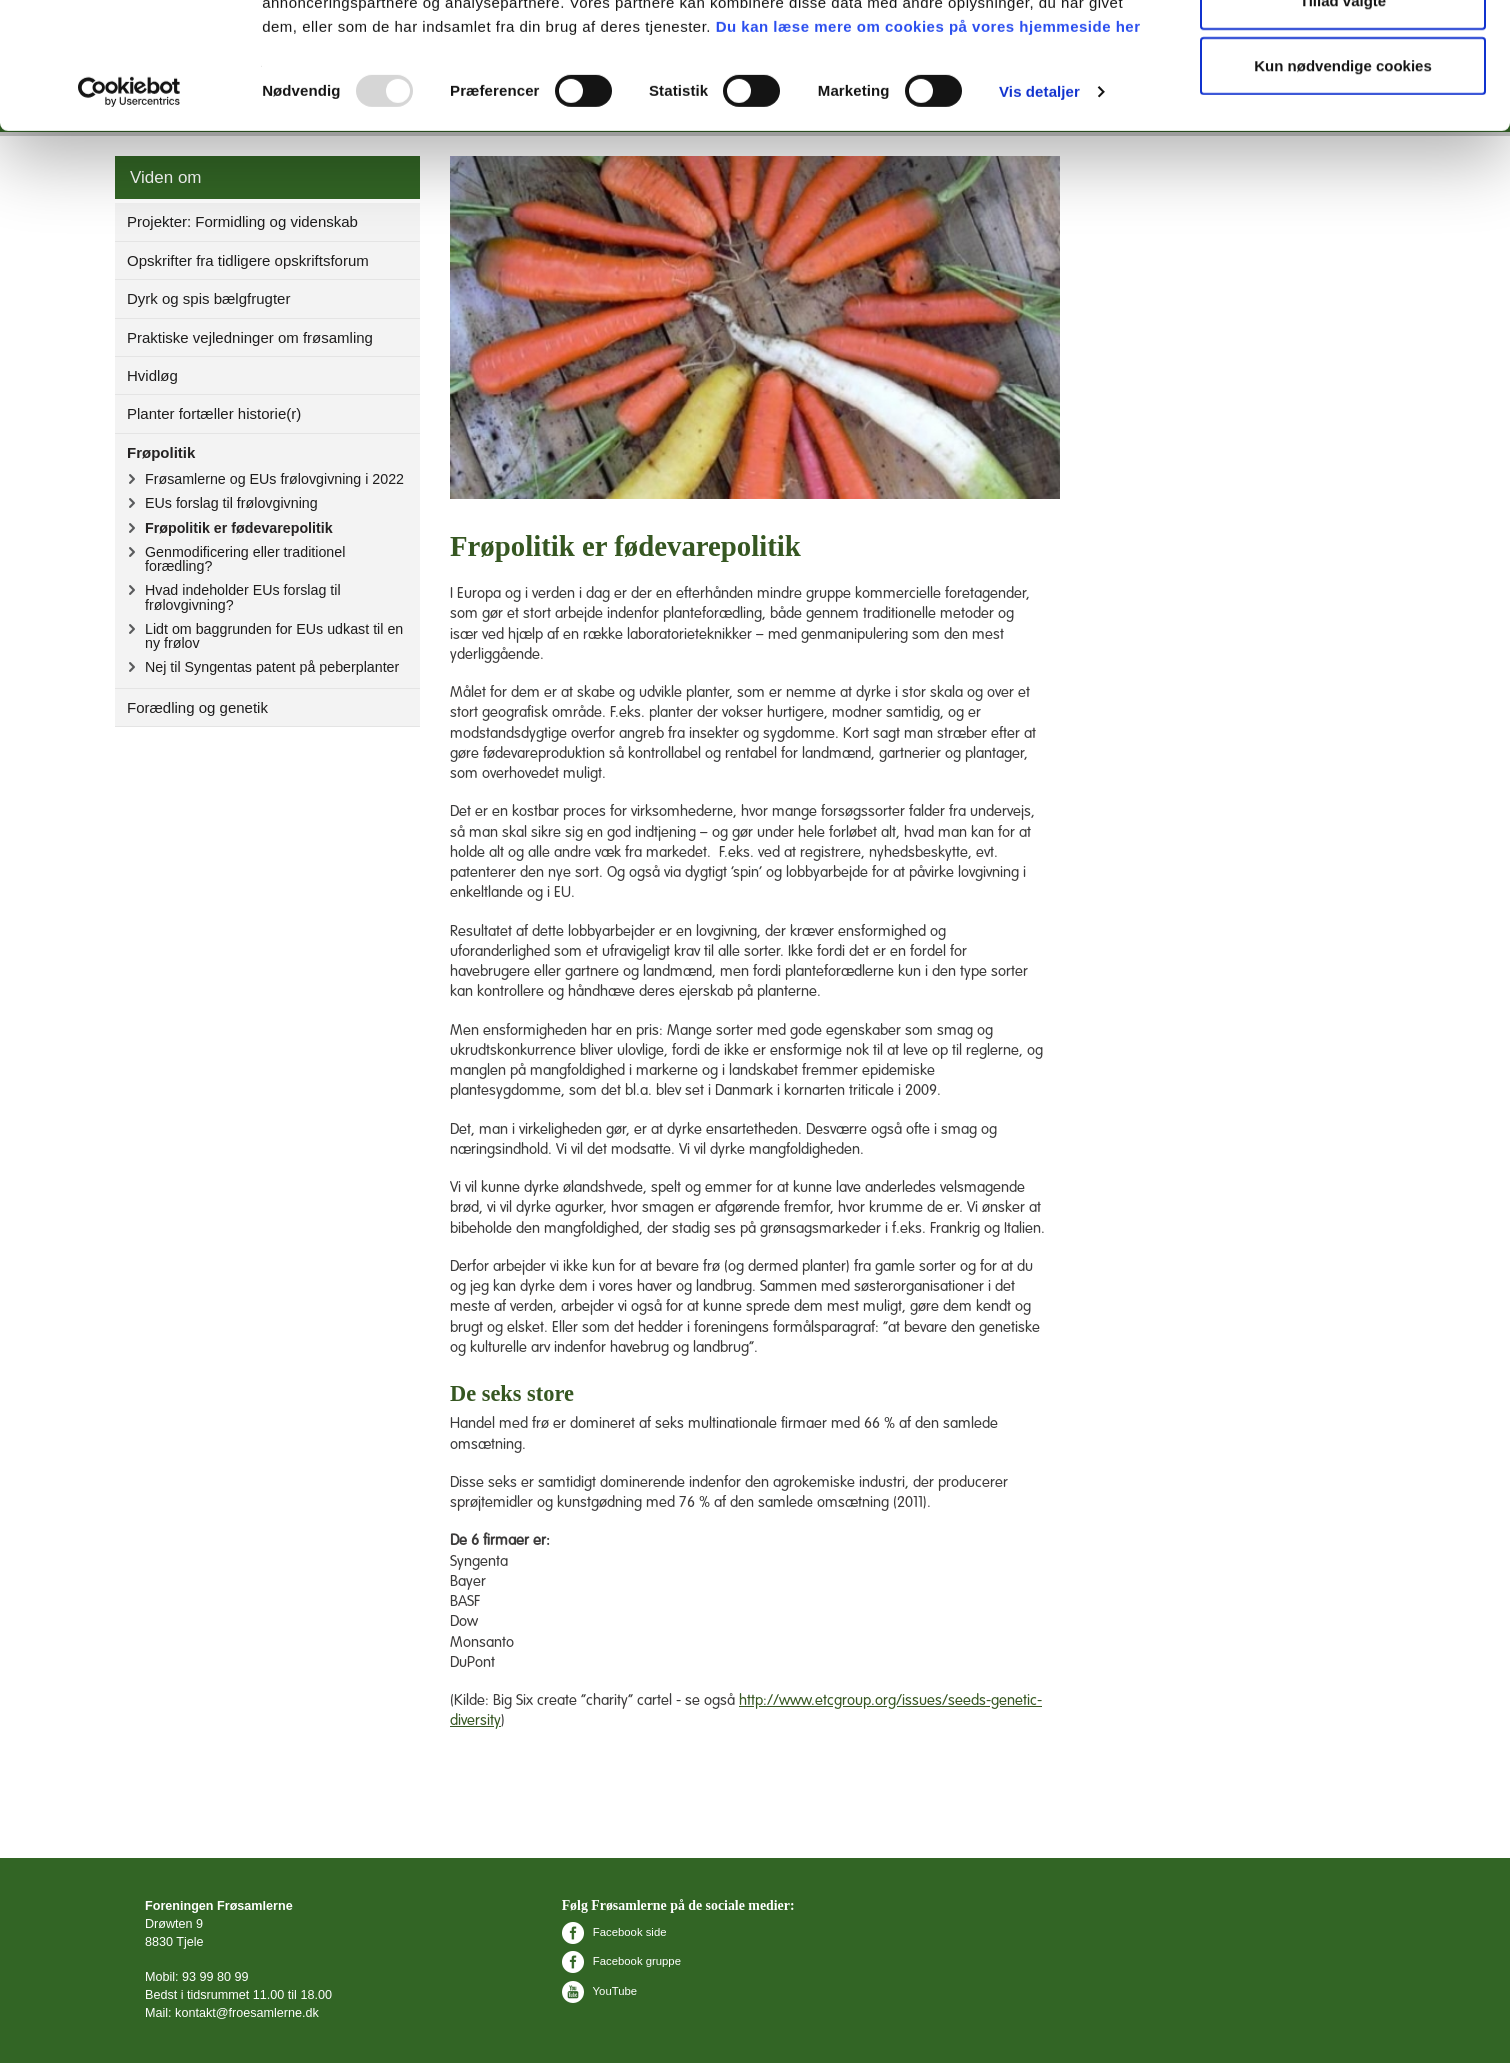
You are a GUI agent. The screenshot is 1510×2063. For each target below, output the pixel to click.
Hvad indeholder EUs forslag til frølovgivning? (243, 597)
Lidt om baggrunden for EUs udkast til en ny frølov (274, 636)
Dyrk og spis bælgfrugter (208, 298)
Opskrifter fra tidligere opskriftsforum (248, 260)
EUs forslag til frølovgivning (231, 503)
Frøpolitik (161, 452)
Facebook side (614, 1932)
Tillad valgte (1343, 118)
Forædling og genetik (197, 707)
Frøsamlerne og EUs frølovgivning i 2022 (274, 479)
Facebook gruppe (621, 1961)
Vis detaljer (1039, 209)
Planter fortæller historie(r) (214, 413)
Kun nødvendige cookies (1343, 183)
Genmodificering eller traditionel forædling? (245, 559)
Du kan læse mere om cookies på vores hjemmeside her (928, 144)
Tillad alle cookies (1343, 52)
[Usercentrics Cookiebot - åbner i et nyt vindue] (129, 210)
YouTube (599, 1991)
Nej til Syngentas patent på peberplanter (272, 667)
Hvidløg (152, 375)
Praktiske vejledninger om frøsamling (250, 337)
